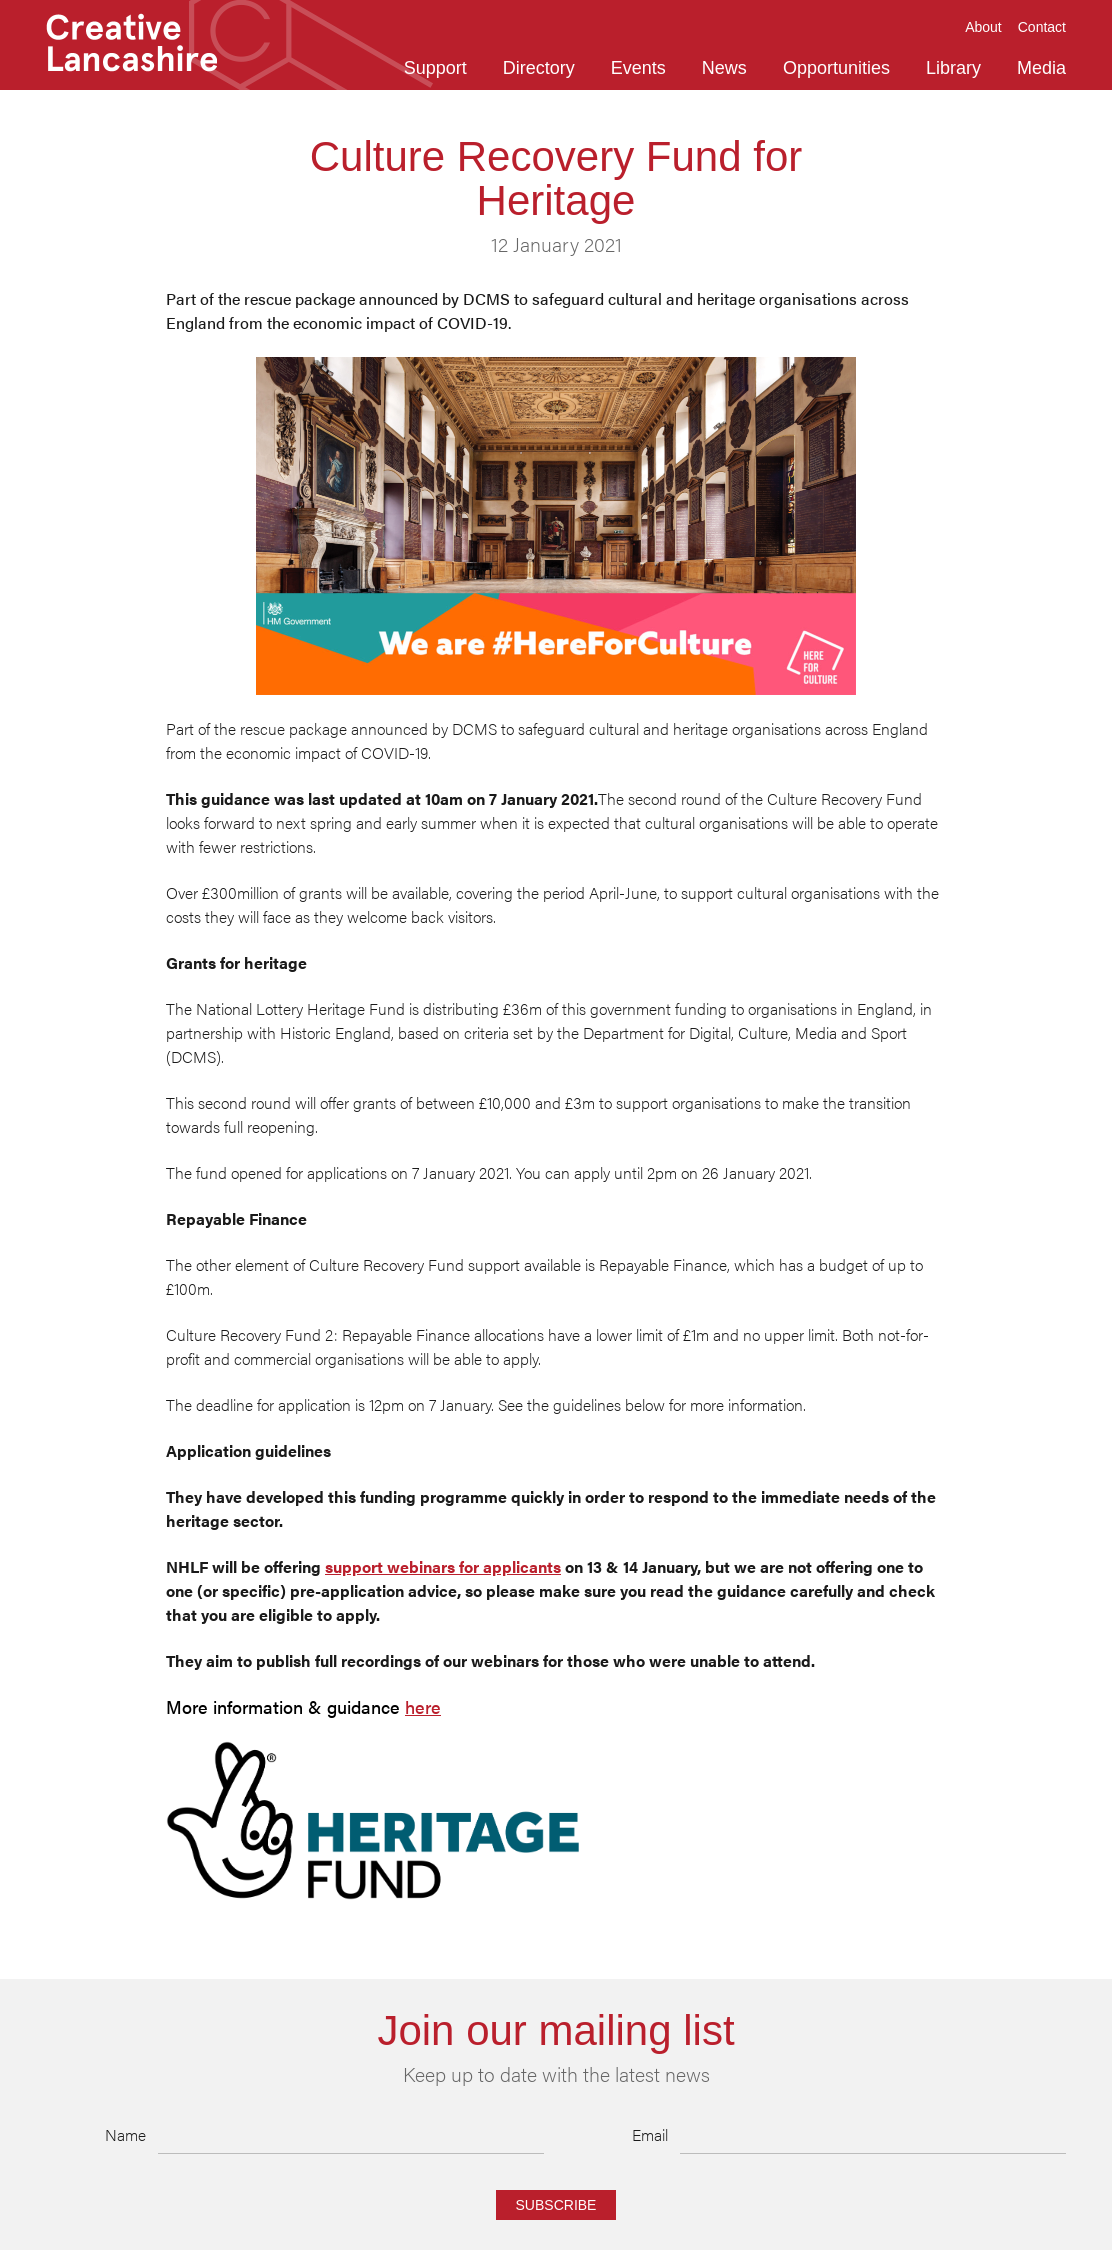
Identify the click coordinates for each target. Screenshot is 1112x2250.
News (724, 68)
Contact (1042, 27)
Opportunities (836, 68)
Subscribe (556, 2205)
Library (953, 68)
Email (650, 2134)
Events (638, 68)
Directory (539, 68)
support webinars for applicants (443, 1566)
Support (435, 68)
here (423, 1707)
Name (125, 2134)
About (983, 27)
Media (1041, 68)
